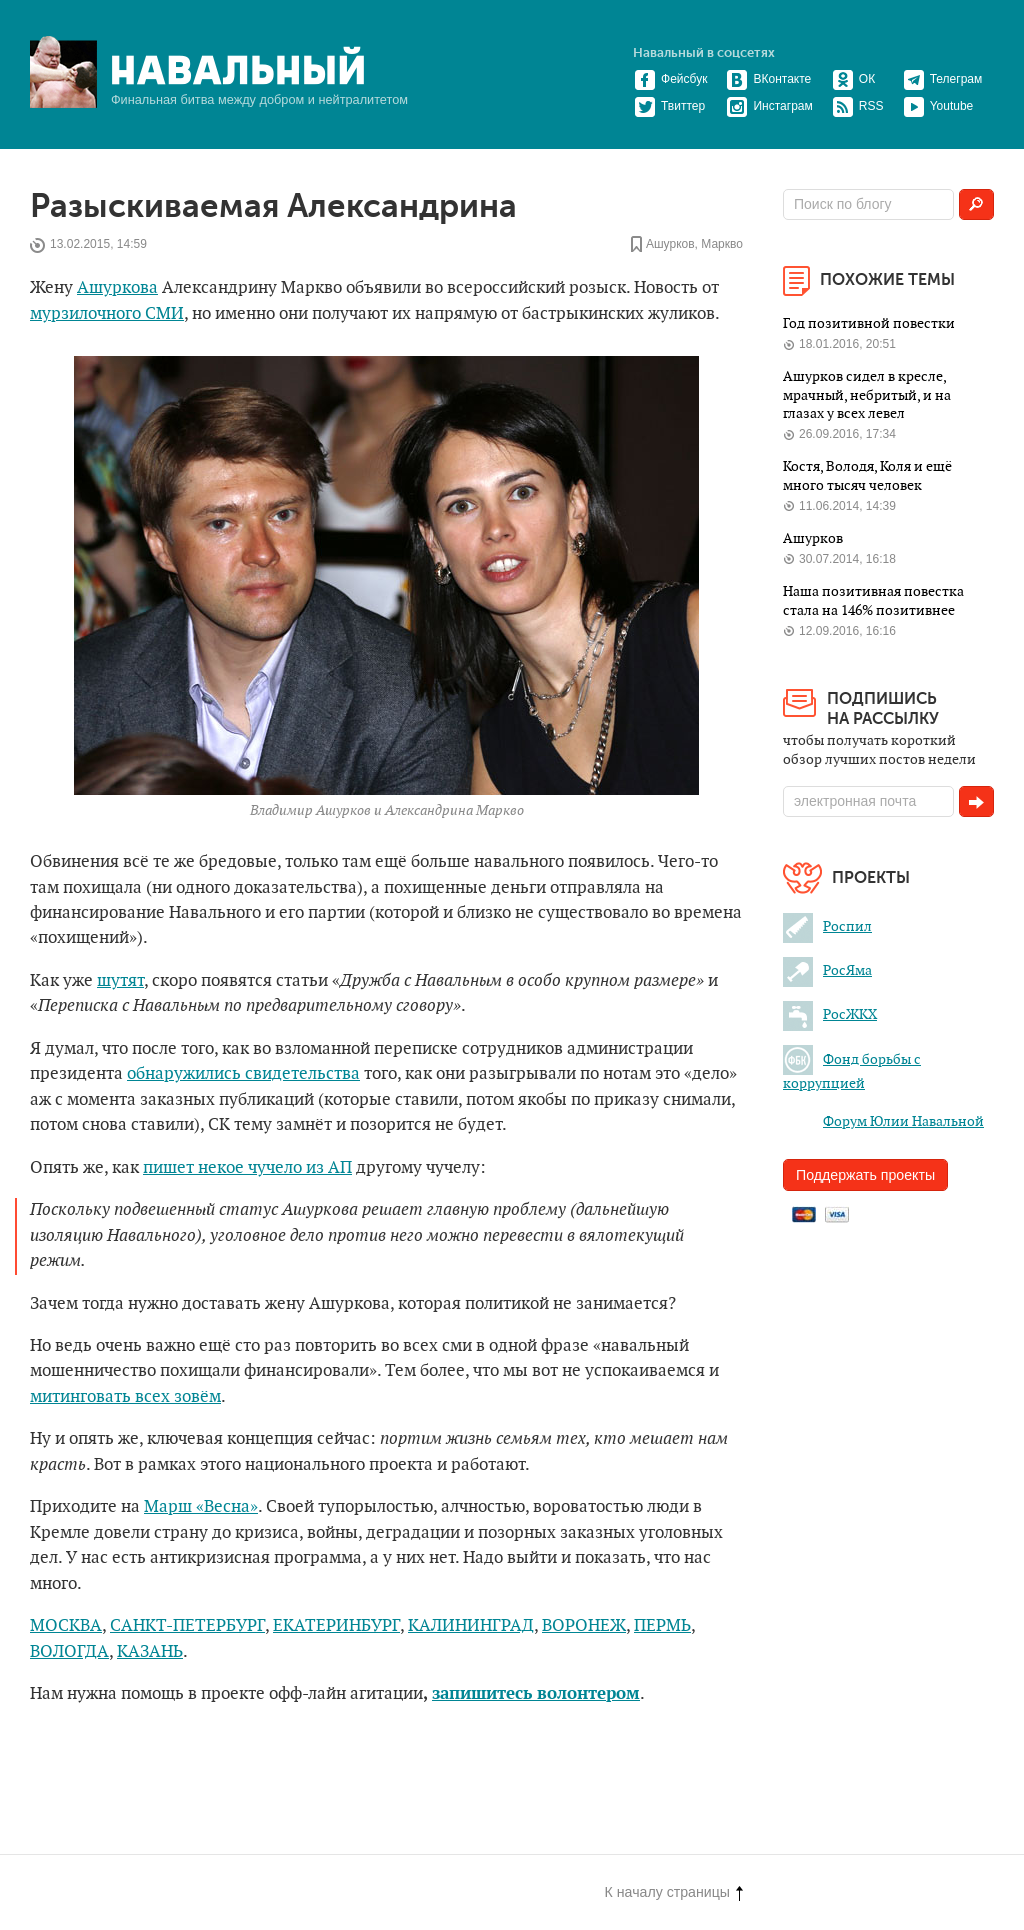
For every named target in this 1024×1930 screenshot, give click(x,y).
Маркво (722, 245)
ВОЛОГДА (69, 1652)
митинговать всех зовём (125, 1397)
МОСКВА (66, 1626)
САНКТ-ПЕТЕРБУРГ (187, 1626)
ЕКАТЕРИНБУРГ (336, 1626)
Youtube (938, 106)
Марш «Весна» (201, 1507)
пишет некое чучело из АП (247, 1168)
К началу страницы (674, 1892)
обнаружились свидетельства (243, 1074)
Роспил (827, 926)
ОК (853, 79)
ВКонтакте (768, 79)
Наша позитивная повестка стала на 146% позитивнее (873, 600)
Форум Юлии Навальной (883, 1121)
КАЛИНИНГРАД (471, 1626)
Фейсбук (670, 79)
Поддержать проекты (865, 1175)
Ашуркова (117, 288)
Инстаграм (769, 106)
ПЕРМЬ (662, 1626)
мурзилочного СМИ (107, 314)
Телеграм (943, 79)
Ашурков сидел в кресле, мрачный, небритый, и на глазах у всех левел (867, 395)
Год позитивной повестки (869, 323)
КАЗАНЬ (150, 1652)
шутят (120, 981)
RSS (858, 106)
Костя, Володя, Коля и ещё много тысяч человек (867, 475)
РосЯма (827, 970)
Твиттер (669, 106)
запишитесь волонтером (536, 1694)
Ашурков (670, 245)
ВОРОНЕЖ (584, 1626)
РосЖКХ (830, 1014)
